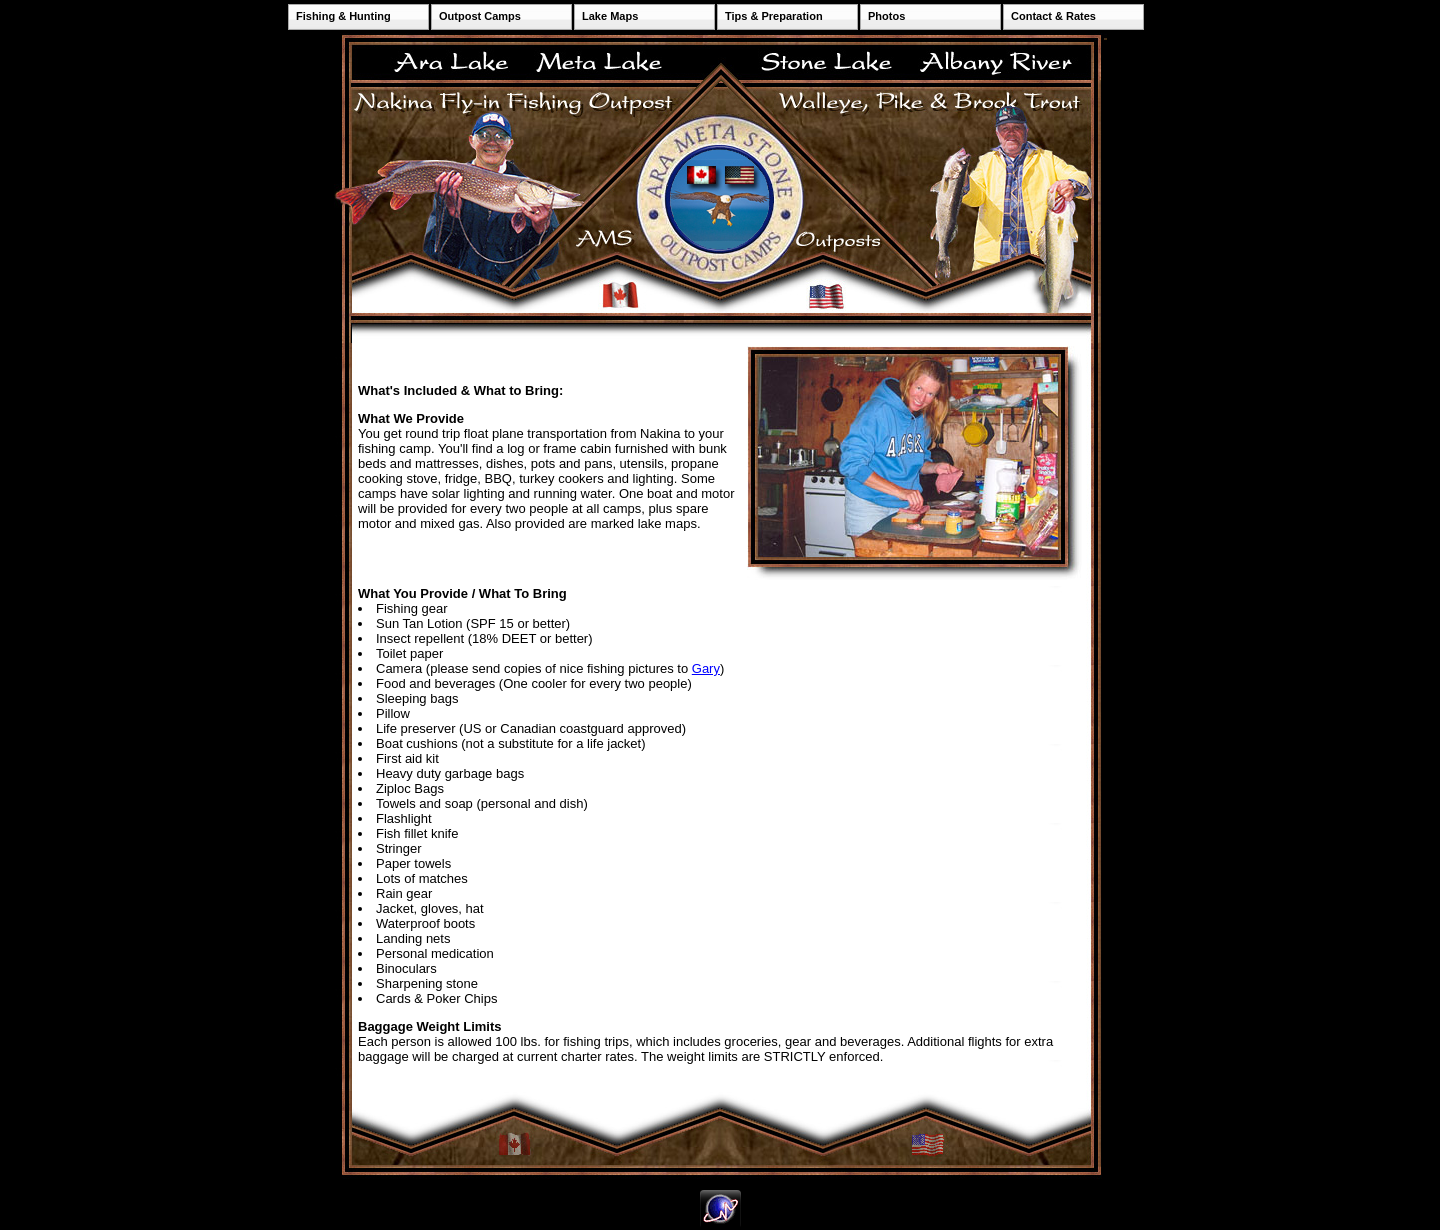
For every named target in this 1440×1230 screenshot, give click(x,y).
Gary (706, 668)
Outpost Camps (480, 16)
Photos (886, 16)
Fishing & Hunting (343, 16)
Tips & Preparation (774, 16)
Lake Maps (610, 16)
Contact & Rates (1053, 16)
